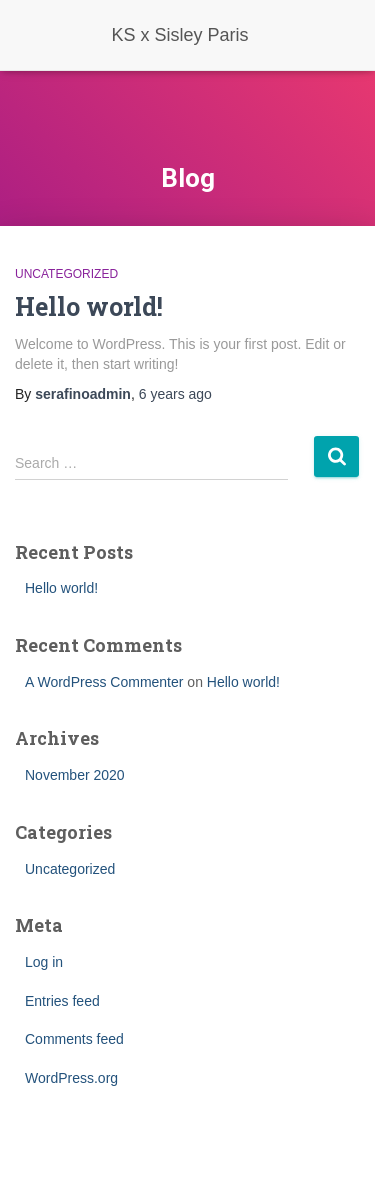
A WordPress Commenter (104, 682)
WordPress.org (71, 1078)
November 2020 (75, 775)
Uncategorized (66, 274)
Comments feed (74, 1039)
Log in (44, 962)
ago (175, 394)
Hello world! (89, 306)
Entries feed (62, 1001)
